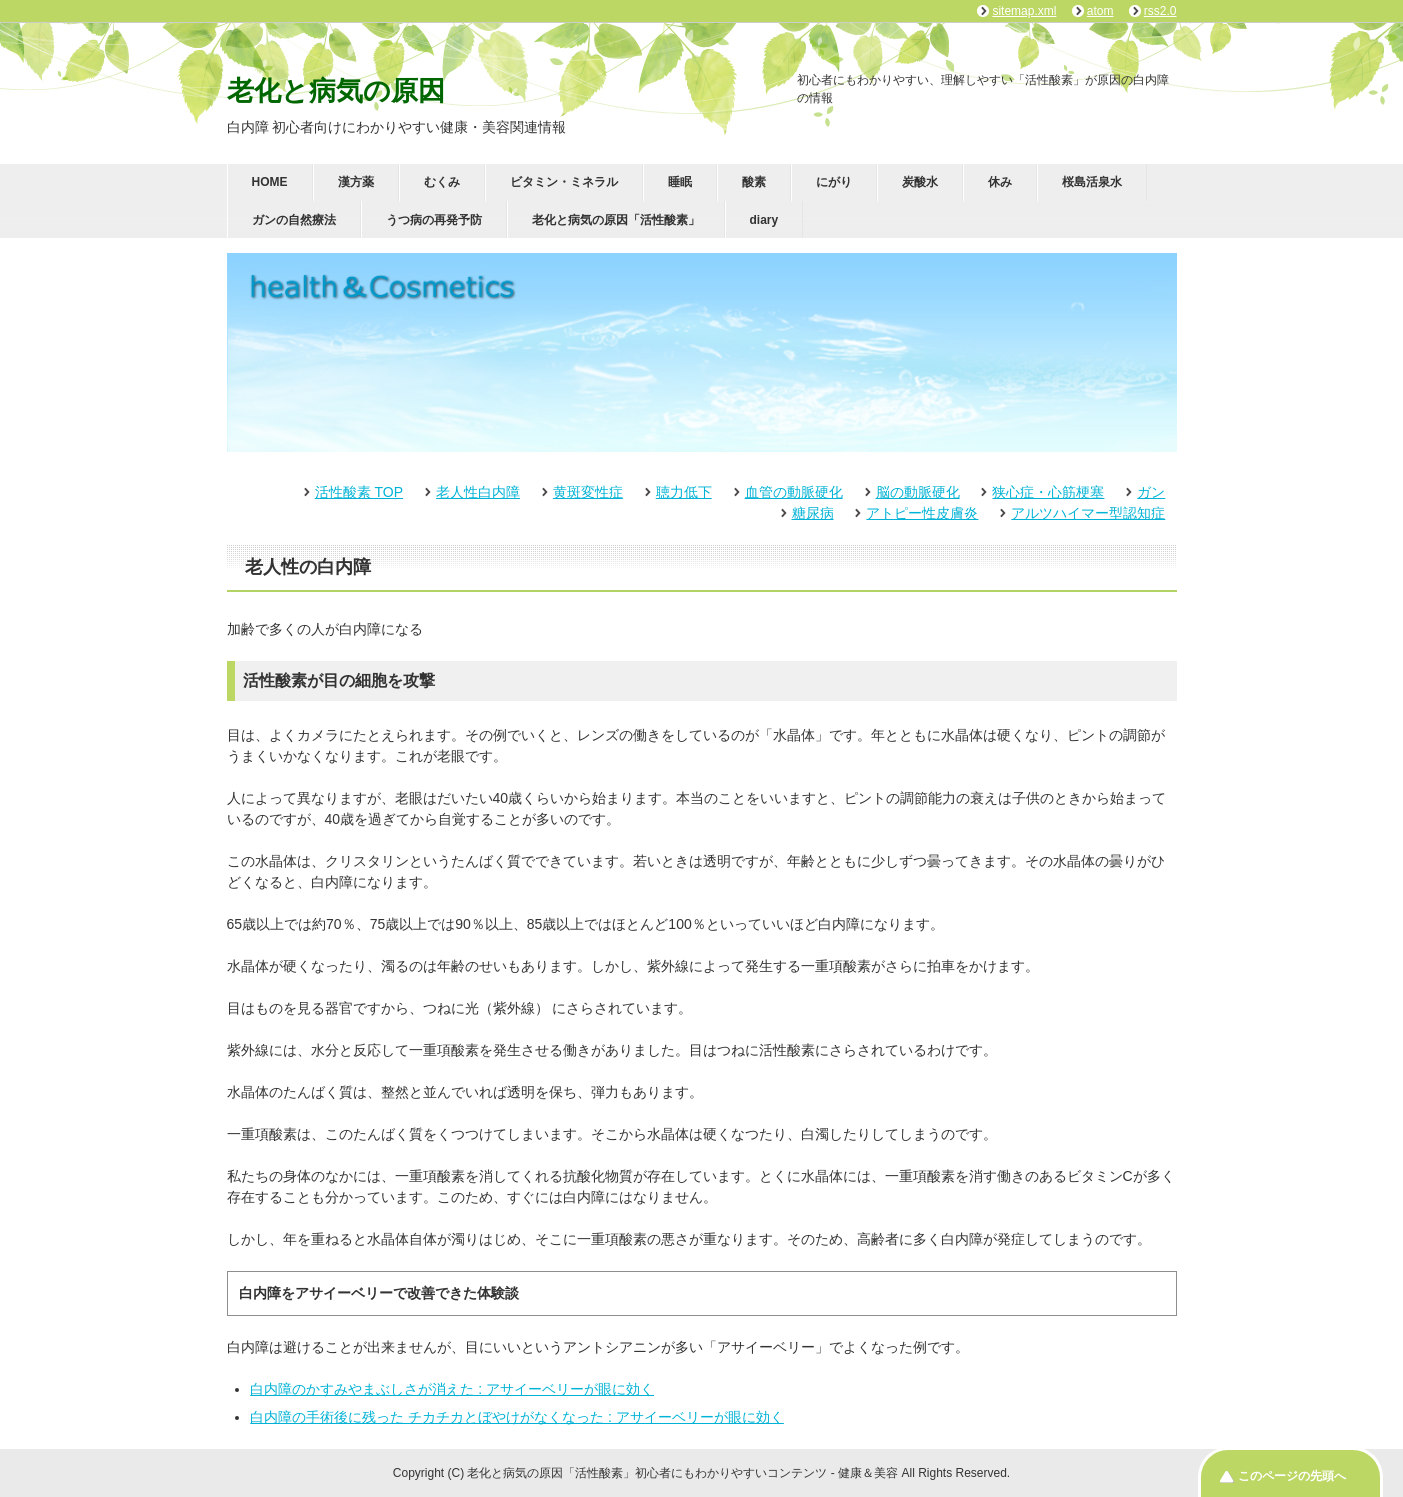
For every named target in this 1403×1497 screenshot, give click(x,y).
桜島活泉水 (1092, 182)
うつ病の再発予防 (434, 220)
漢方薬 (356, 182)
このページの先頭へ (1292, 1476)
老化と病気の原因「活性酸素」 (616, 220)
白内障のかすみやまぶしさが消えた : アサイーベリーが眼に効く (452, 1389)
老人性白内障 (478, 492)
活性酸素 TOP (359, 492)
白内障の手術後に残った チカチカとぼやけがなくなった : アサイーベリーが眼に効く (517, 1417)
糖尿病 (813, 513)
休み (1000, 182)
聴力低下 (684, 492)
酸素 (754, 182)
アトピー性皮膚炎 (922, 513)
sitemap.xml (1024, 11)
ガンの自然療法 (294, 220)
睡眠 (680, 182)
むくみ (442, 182)
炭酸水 (920, 182)
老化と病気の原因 (336, 91)
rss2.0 (1160, 11)
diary (764, 220)
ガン (1151, 492)
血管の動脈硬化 (794, 492)
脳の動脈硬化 (918, 492)
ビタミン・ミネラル (564, 182)
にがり (834, 182)
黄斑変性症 (588, 492)
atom (1100, 11)
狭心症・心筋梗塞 (1048, 492)
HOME (270, 182)
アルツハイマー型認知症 (1088, 513)
